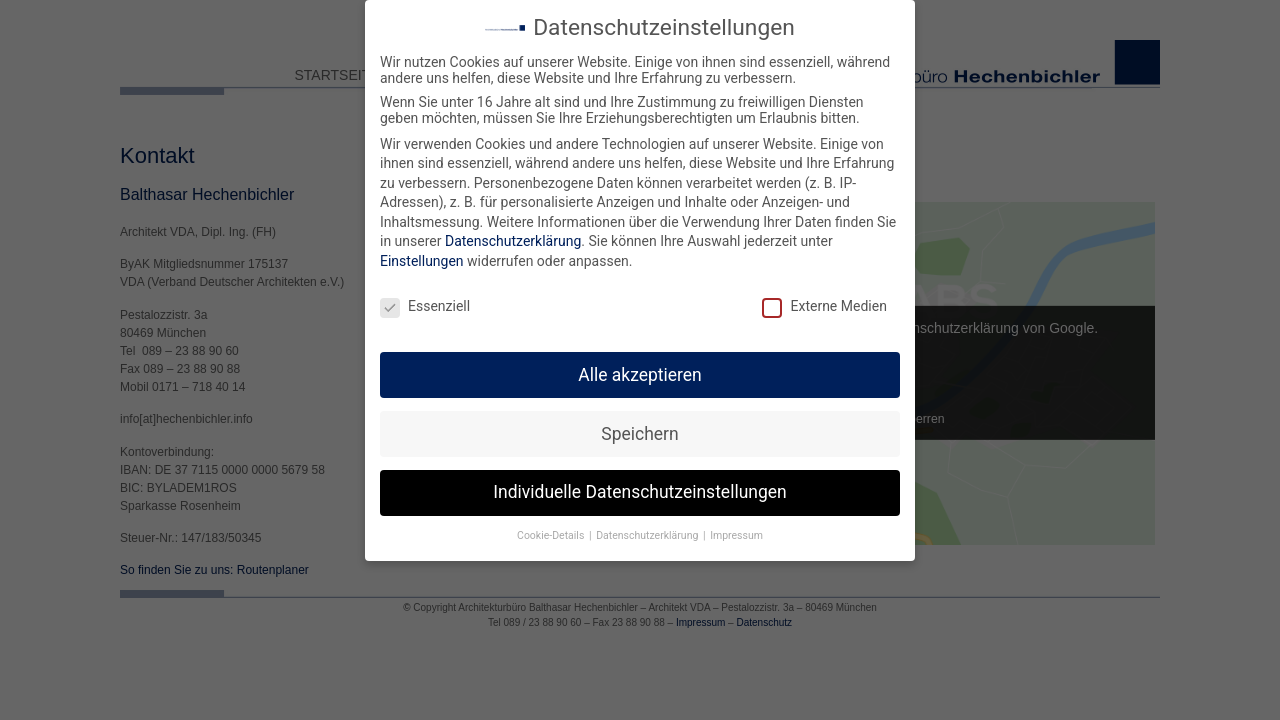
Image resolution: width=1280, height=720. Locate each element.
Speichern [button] (639, 428)
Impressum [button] (736, 530)
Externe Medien (824, 300)
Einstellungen (422, 255)
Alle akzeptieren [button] (640, 369)
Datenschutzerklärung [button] (648, 530)
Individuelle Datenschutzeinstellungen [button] (639, 487)
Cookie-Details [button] (552, 530)
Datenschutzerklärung (513, 236)
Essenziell (425, 300)
